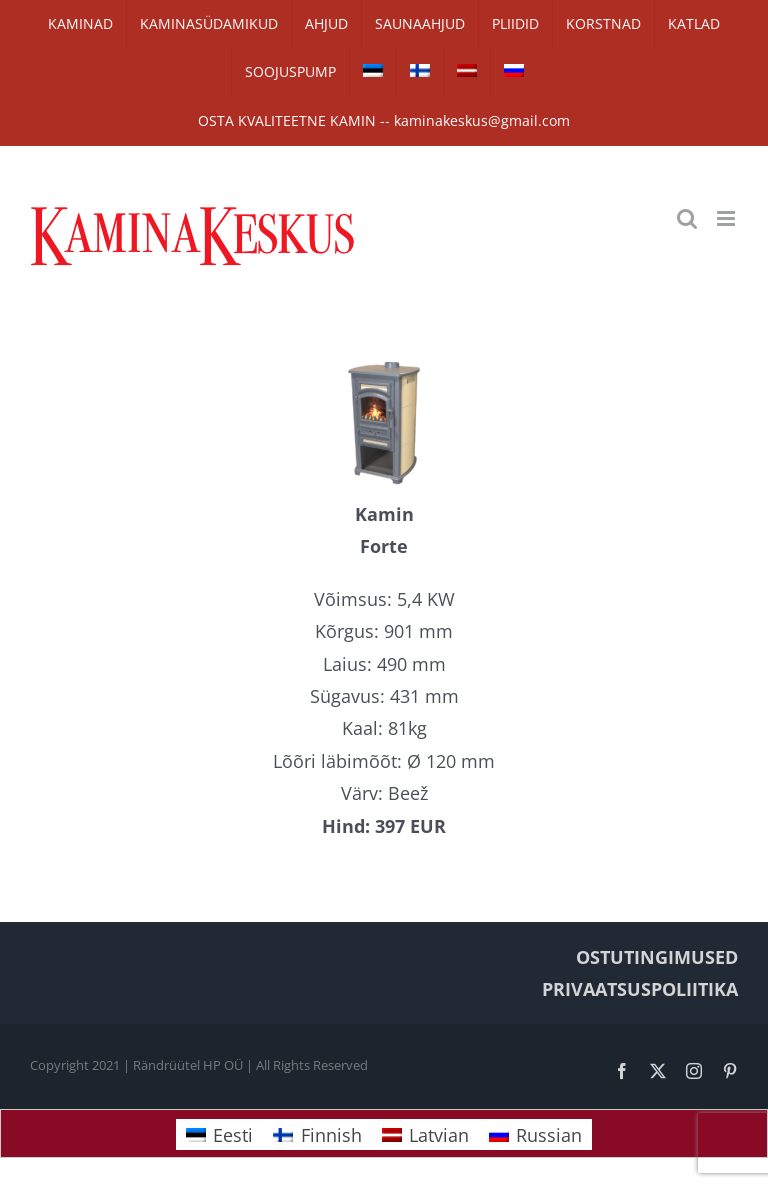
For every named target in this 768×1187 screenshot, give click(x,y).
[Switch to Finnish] (420, 72)
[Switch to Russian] (514, 72)
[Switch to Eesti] (219, 1134)
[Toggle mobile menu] (727, 218)
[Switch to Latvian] (467, 72)
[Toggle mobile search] (687, 218)
